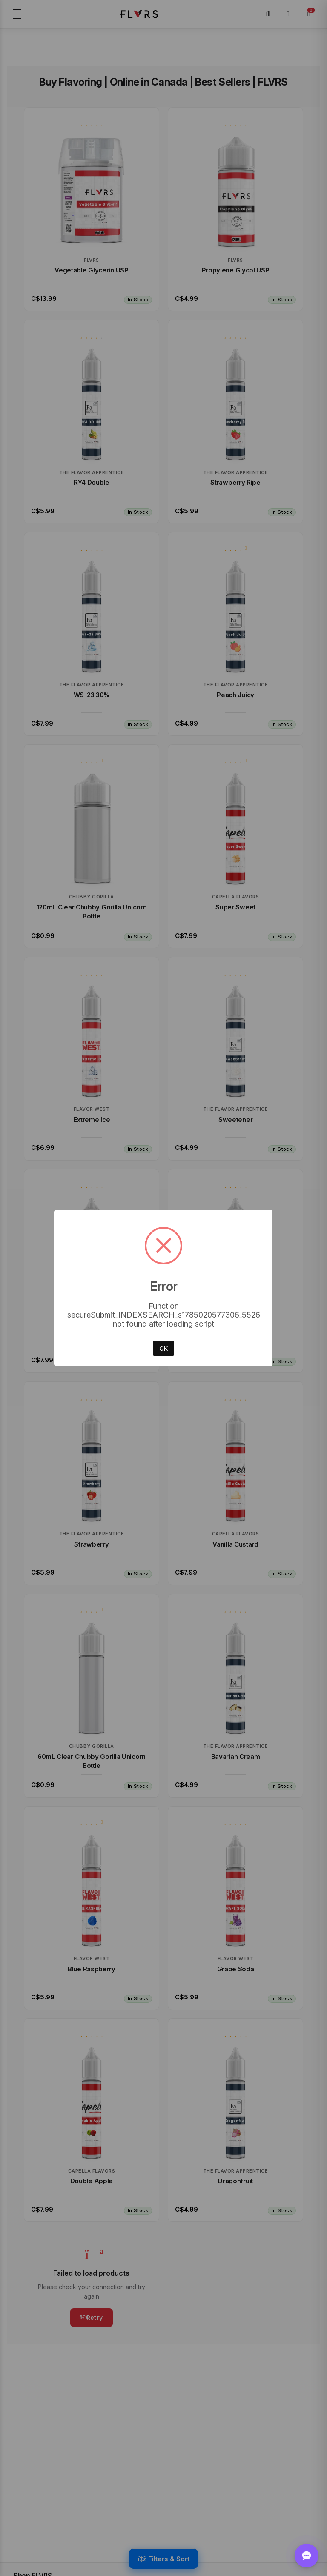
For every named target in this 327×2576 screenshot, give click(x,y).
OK (163, 1348)
